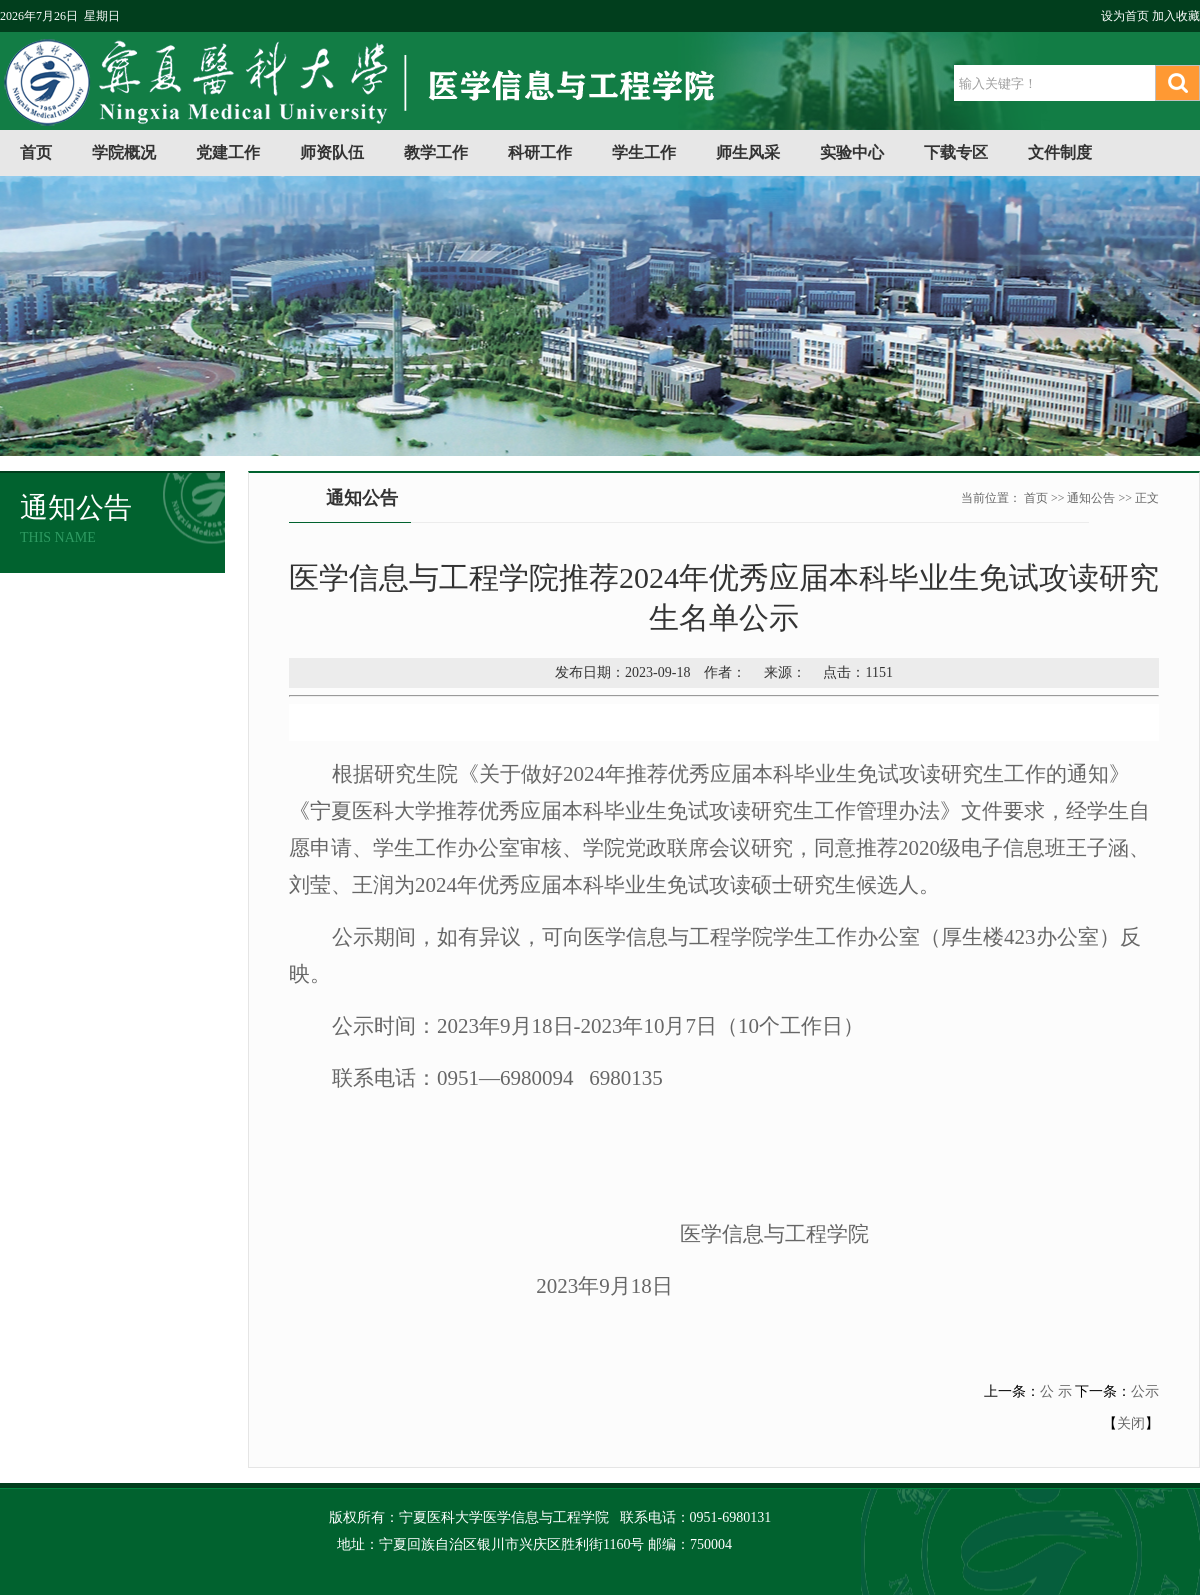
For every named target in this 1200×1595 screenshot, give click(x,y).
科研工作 (540, 152)
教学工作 (436, 152)
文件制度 (1060, 152)
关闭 (1131, 1423)
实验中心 (852, 152)
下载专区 (956, 152)
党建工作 (228, 152)
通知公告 (1091, 498)
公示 (1145, 1391)
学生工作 (644, 152)
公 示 (1056, 1391)
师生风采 (748, 152)
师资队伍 (332, 152)
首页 (36, 152)
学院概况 (124, 152)
